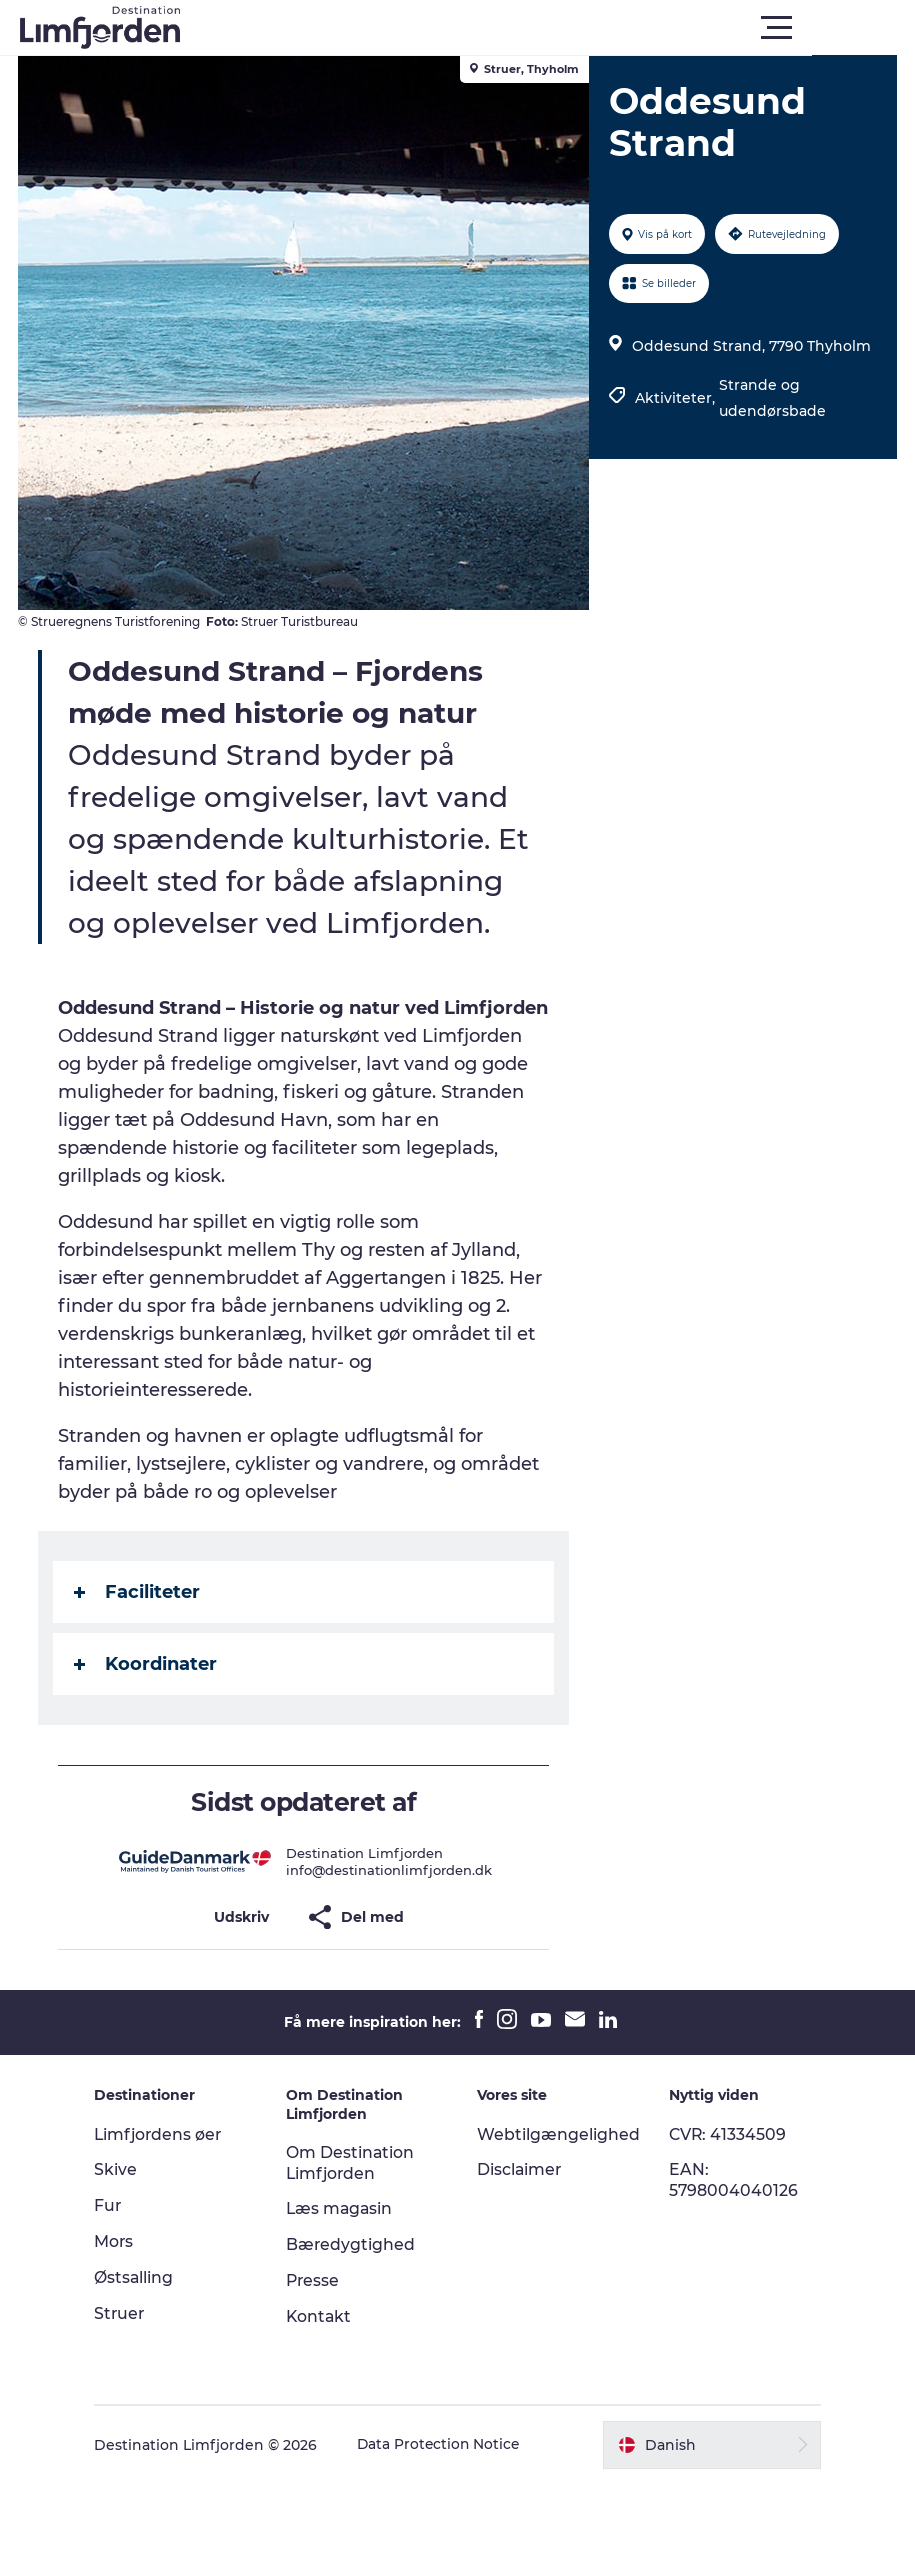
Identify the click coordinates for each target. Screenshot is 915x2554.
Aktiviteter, (677, 398)
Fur (118, 2275)
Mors (124, 2311)
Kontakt (324, 2386)
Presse (318, 2350)
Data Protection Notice (450, 2515)
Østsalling (144, 2347)
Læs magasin (345, 2278)
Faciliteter (139, 1662)
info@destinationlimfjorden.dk (390, 1940)
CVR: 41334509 (724, 2204)
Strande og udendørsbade (772, 398)
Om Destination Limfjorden (355, 2233)
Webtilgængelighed (559, 2204)
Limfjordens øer (169, 2204)
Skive (125, 2239)
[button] (547, 28)
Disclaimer (521, 2239)
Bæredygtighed (356, 2314)
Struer (130, 2383)
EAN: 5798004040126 (730, 2250)
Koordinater (147, 1734)
